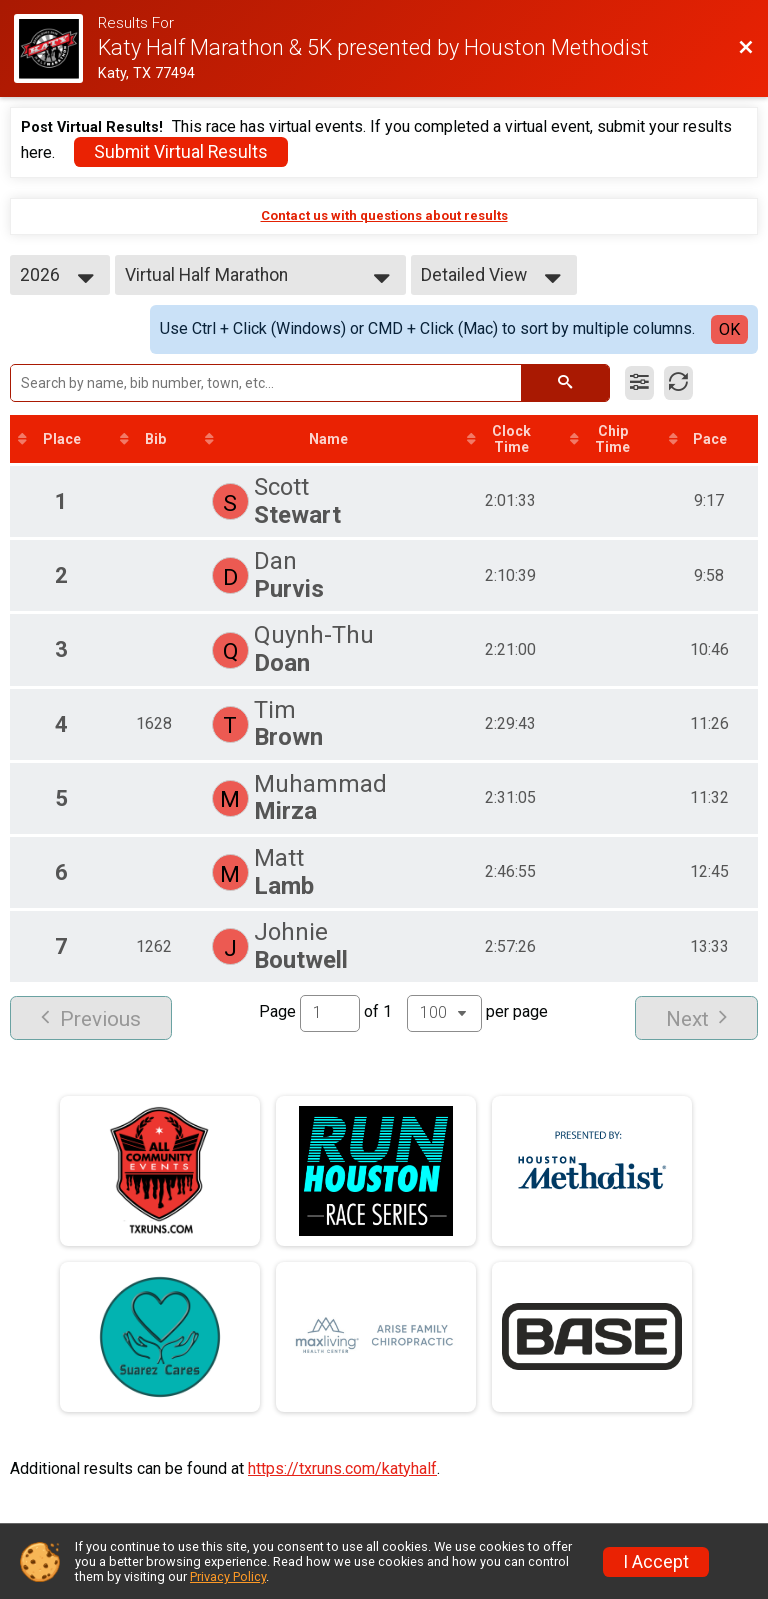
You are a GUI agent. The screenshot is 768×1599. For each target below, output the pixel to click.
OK (729, 329)
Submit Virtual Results (181, 152)
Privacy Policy (228, 1576)
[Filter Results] (639, 383)
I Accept (656, 1562)
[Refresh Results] (678, 383)
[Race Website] (56, 48)
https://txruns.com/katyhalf (342, 1468)
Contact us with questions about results (384, 215)
